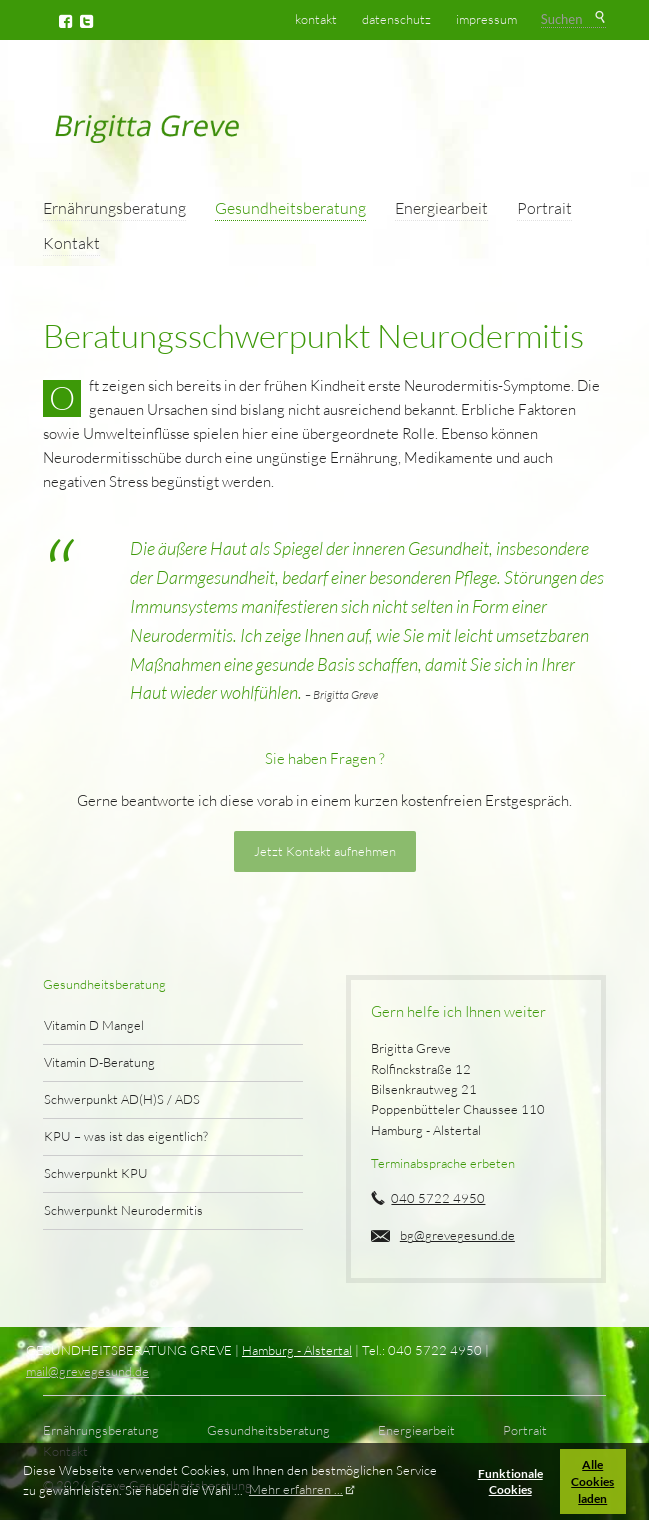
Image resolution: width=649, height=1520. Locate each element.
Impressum (486, 19)
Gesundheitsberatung (290, 208)
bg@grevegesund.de (457, 1235)
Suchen (599, 18)
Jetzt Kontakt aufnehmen (325, 851)
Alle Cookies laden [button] (592, 1481)
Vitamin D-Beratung (99, 1062)
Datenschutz (396, 19)
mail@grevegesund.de (87, 1371)
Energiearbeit (441, 208)
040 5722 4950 (438, 1198)
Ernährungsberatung (114, 208)
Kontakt (71, 243)
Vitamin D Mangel (94, 1025)
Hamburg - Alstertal (297, 1350)
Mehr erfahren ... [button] (296, 1489)
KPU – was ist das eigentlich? (126, 1136)
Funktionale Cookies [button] (510, 1481)
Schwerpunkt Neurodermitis (123, 1210)
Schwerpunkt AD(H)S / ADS (122, 1099)
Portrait (544, 208)
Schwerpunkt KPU (96, 1173)
